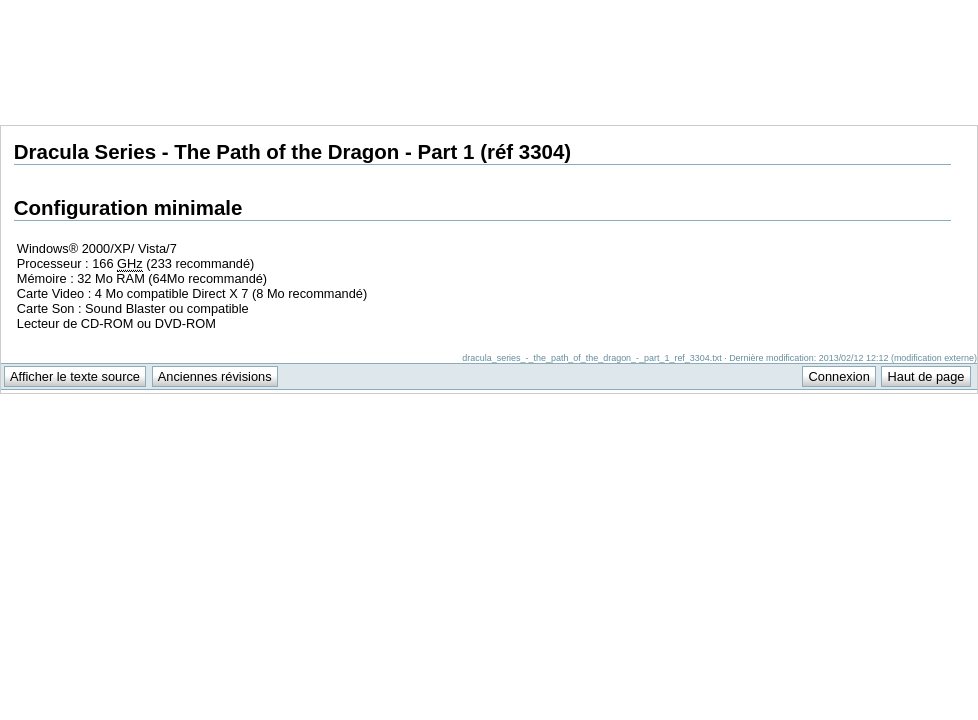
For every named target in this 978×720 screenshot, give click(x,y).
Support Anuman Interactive (873, 11)
